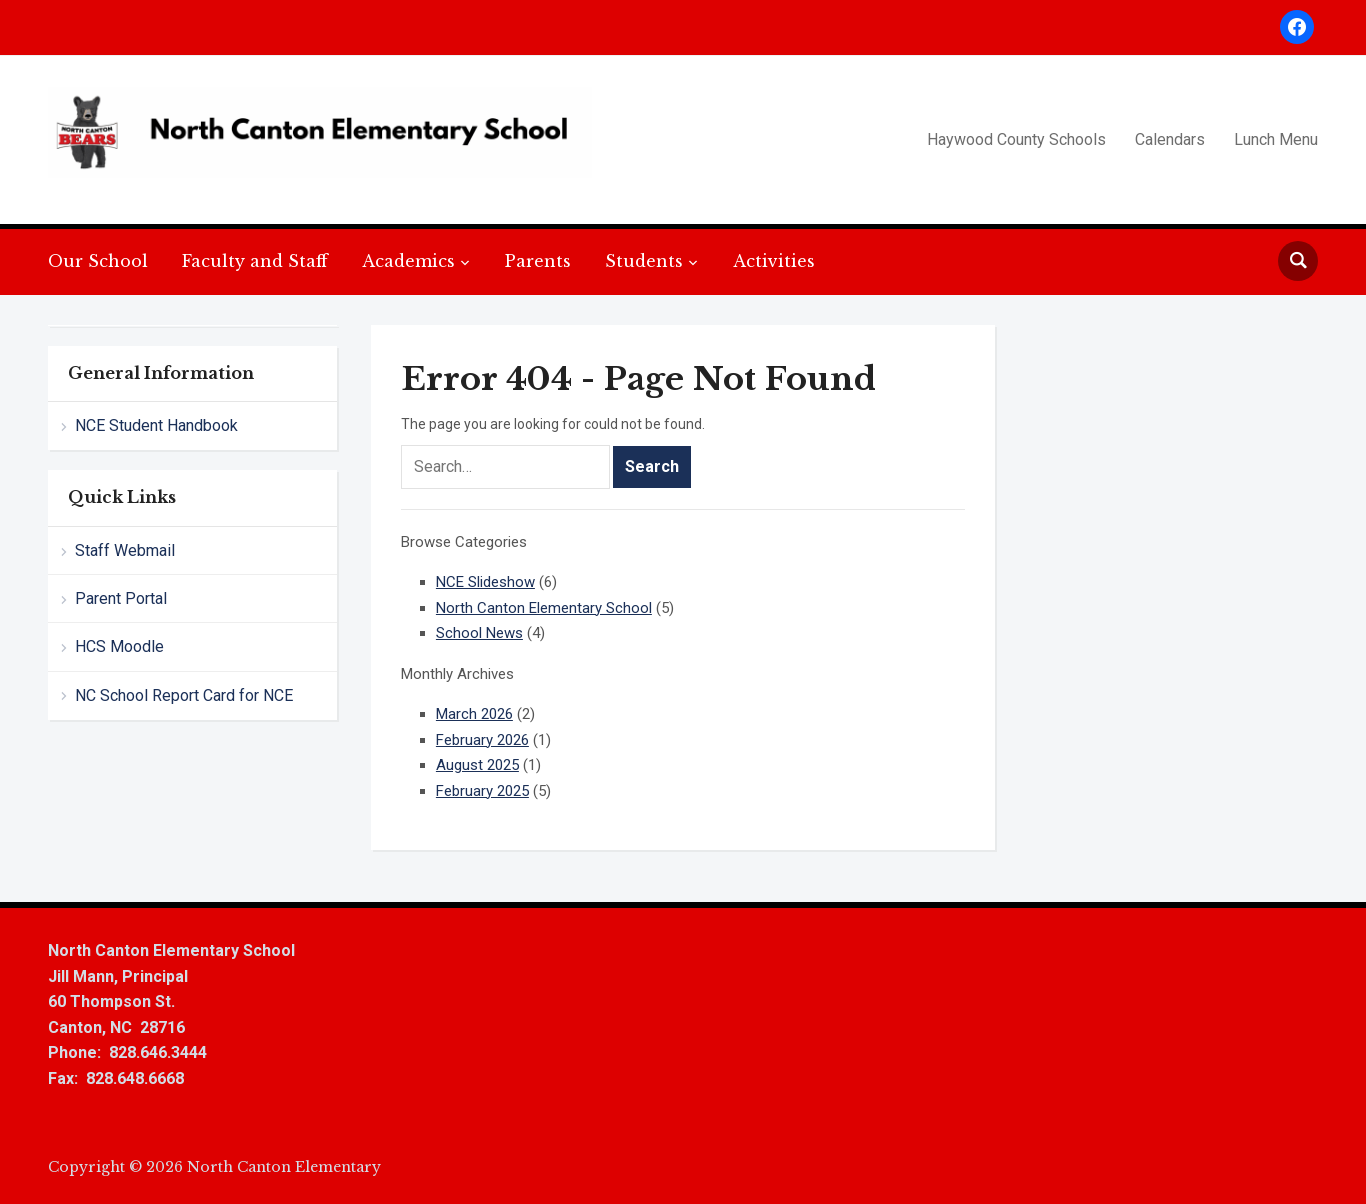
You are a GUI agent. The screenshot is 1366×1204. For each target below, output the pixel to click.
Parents (538, 261)
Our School (98, 261)
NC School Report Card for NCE (184, 695)
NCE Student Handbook (156, 425)
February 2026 (482, 740)
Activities (774, 261)
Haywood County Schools (1016, 139)
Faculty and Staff (255, 261)
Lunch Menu (1276, 139)
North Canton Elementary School (544, 608)
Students (644, 261)
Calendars (1170, 139)
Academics (408, 261)
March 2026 (474, 714)
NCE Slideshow (485, 582)
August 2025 (477, 765)
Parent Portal (121, 598)
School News (479, 633)
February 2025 (482, 791)
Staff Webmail (125, 550)
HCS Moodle (119, 646)
